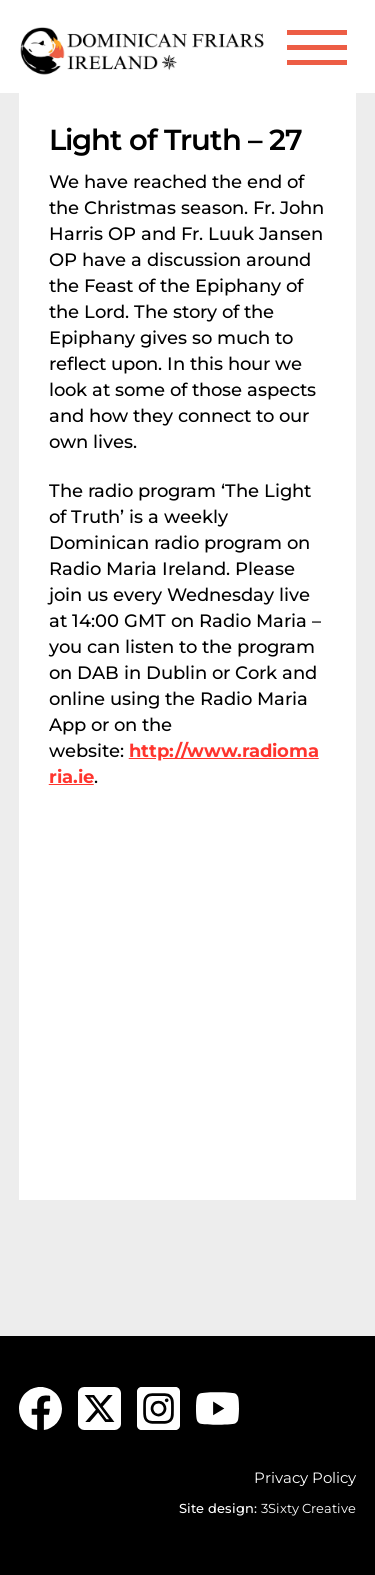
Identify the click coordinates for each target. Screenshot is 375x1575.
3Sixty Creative (308, 1508)
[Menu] (317, 48)
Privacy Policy (305, 1477)
